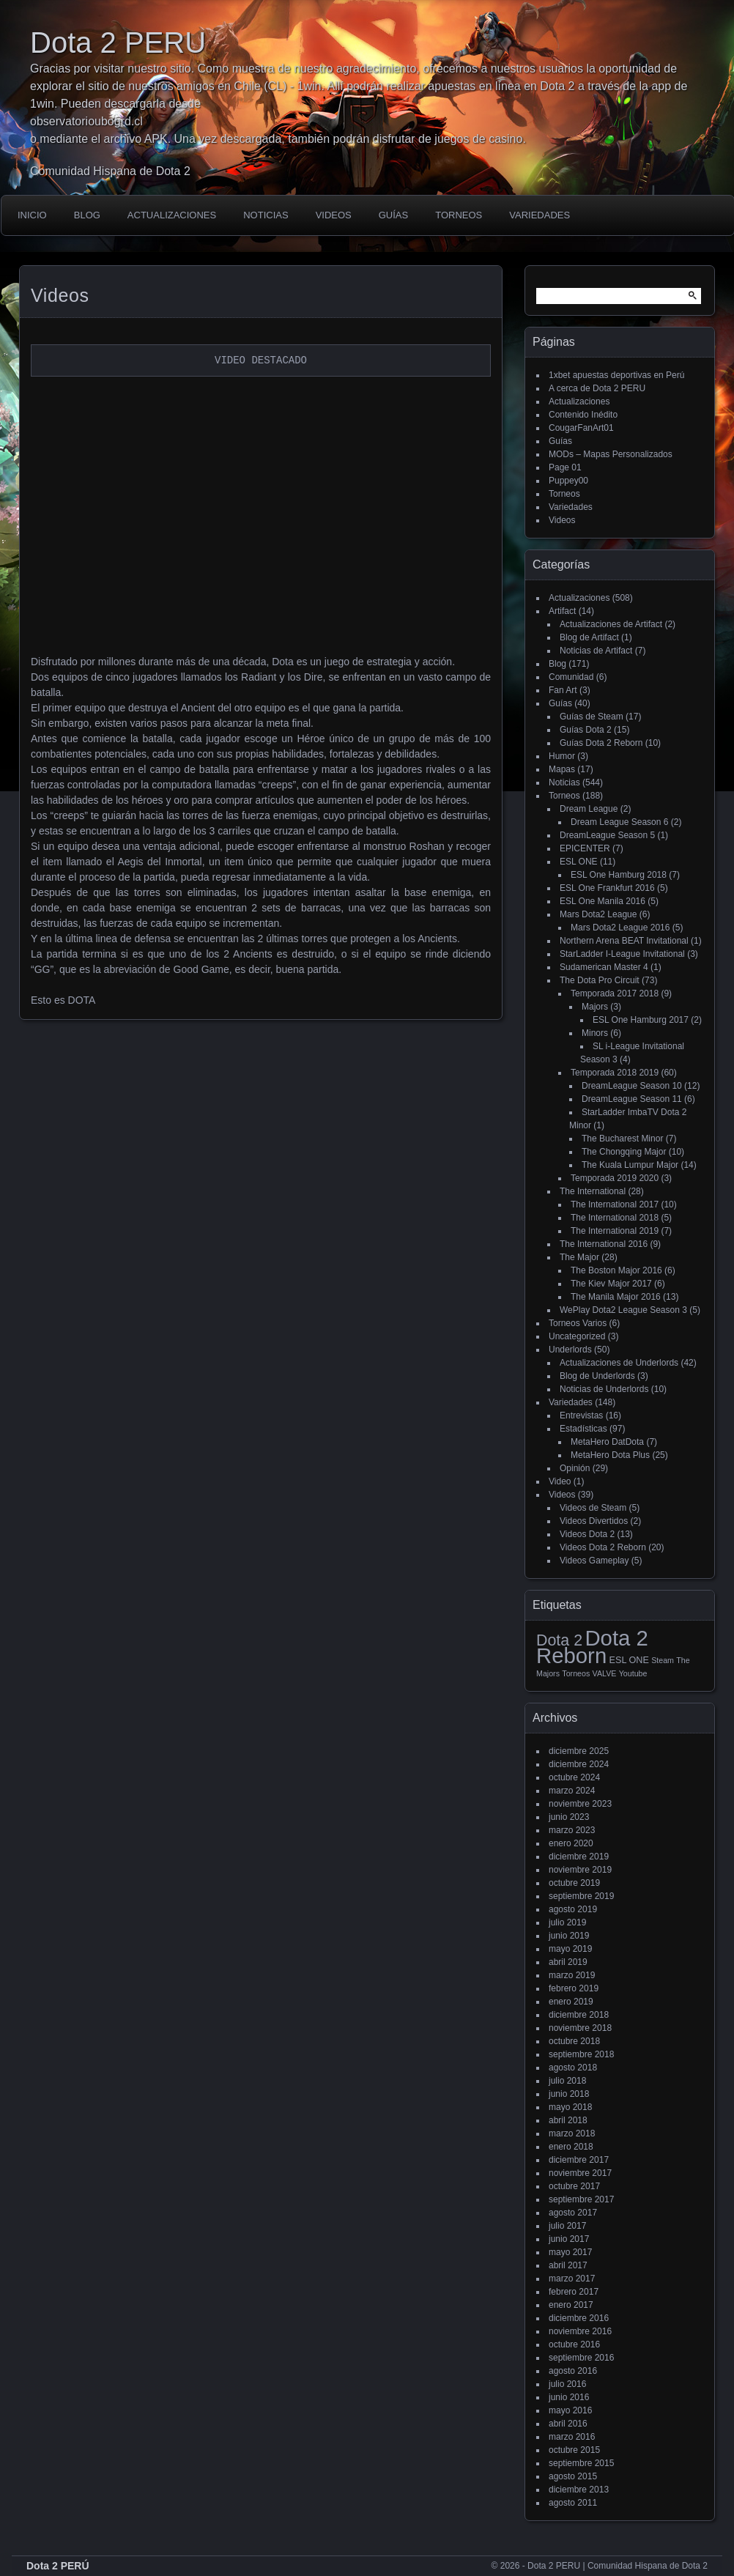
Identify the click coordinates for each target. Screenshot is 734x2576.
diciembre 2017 (579, 2160)
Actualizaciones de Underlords (619, 1363)
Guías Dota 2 (586, 730)
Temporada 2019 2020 (615, 1178)
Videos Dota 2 (587, 1534)
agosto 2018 (573, 2067)
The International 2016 (604, 1244)
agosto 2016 (573, 2371)
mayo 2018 (570, 2107)
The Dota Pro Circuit (600, 980)
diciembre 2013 (579, 2489)
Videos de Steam (593, 1508)
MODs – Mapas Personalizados (610, 454)
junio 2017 (569, 2239)
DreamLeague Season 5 (607, 835)
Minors (595, 1033)
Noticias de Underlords (604, 1389)
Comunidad (571, 677)
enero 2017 (571, 2305)
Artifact (562, 611)
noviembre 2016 (580, 2331)
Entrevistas (581, 1415)
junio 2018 (569, 2094)
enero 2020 (571, 1843)
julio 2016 (567, 2384)
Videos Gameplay (594, 1560)
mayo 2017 (570, 2252)
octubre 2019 (574, 1883)
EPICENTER (585, 848)
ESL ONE (579, 861)
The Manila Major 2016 (616, 1297)
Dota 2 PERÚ (57, 2566)
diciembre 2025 (579, 1751)
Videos (334, 215)
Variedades (539, 215)
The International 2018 (615, 1218)
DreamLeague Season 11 (632, 1099)
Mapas (562, 769)
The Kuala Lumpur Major (630, 1165)
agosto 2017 (573, 2212)
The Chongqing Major (624, 1152)
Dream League (589, 809)
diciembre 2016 (579, 2318)
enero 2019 (571, 2001)
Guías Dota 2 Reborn (601, 743)
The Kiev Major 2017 (611, 1283)
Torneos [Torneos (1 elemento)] (576, 1673)
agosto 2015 (573, 2476)
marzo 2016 (572, 2437)
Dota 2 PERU (118, 42)
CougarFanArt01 (581, 428)
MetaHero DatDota (607, 1442)
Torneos (458, 215)
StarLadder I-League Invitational (622, 954)
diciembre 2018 (579, 2015)
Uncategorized (577, 1336)
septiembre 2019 (581, 1896)
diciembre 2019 (579, 1856)
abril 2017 (568, 2265)
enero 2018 (571, 2147)
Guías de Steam (591, 716)
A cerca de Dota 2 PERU (597, 388)
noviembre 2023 (580, 1804)
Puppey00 (568, 480)
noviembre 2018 (580, 2028)
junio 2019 (569, 1936)
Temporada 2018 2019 (615, 1072)
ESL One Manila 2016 (602, 901)
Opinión (575, 1468)
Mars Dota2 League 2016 (620, 927)
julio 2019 (567, 1922)
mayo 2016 (570, 2410)
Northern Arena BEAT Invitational (624, 941)
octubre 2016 (574, 2344)
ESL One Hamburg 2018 (619, 875)
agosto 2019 (573, 1909)
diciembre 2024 (579, 1764)
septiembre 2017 (581, 2199)
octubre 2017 (574, 2186)
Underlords (570, 1349)
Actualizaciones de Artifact (611, 624)
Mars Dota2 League (598, 914)
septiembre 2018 (581, 2054)
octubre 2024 (574, 1777)
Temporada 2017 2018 (615, 993)
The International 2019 (615, 1231)
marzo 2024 (572, 1790)
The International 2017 (615, 1204)
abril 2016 (568, 2423)
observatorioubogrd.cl (86, 121)
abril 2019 (568, 1962)
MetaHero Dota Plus (610, 1455)
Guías (393, 215)
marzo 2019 (572, 1975)
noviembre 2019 (580, 1870)
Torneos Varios (578, 1323)
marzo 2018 (572, 2133)
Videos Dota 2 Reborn (603, 1547)
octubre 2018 (574, 2041)
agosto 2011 (573, 2503)
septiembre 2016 (581, 2358)
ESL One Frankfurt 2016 (607, 888)
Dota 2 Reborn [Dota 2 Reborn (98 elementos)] (592, 1647)
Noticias (265, 215)
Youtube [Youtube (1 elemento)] (633, 1673)
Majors (595, 1007)
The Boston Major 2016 (616, 1270)
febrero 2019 (573, 1988)
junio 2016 (569, 2397)
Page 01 (565, 467)
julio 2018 (567, 2081)
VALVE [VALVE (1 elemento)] (605, 1673)
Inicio (32, 215)
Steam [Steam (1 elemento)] (662, 1660)
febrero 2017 (573, 2292)
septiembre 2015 (581, 2463)
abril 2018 (568, 2120)
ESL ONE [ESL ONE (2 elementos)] (629, 1660)
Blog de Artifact (589, 637)
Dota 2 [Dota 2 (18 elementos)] (559, 1640)
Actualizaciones (171, 215)
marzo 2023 (572, 1830)
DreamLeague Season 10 (632, 1086)
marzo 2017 (572, 2278)
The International (593, 1191)
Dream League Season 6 (619, 822)
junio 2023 (569, 1817)
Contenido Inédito (583, 415)
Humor (562, 756)
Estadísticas (583, 1429)
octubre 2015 (574, 2450)
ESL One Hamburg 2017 (641, 1020)
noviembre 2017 (580, 2173)
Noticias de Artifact (596, 650)
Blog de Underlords (597, 1376)
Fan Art (563, 690)
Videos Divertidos (594, 1521)
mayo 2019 (570, 1949)
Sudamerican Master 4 (604, 967)
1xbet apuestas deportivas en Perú (616, 375)
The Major (579, 1257)
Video (560, 1481)
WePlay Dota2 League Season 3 (623, 1310)
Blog (87, 215)
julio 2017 (567, 2226)
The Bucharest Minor (622, 1138)
